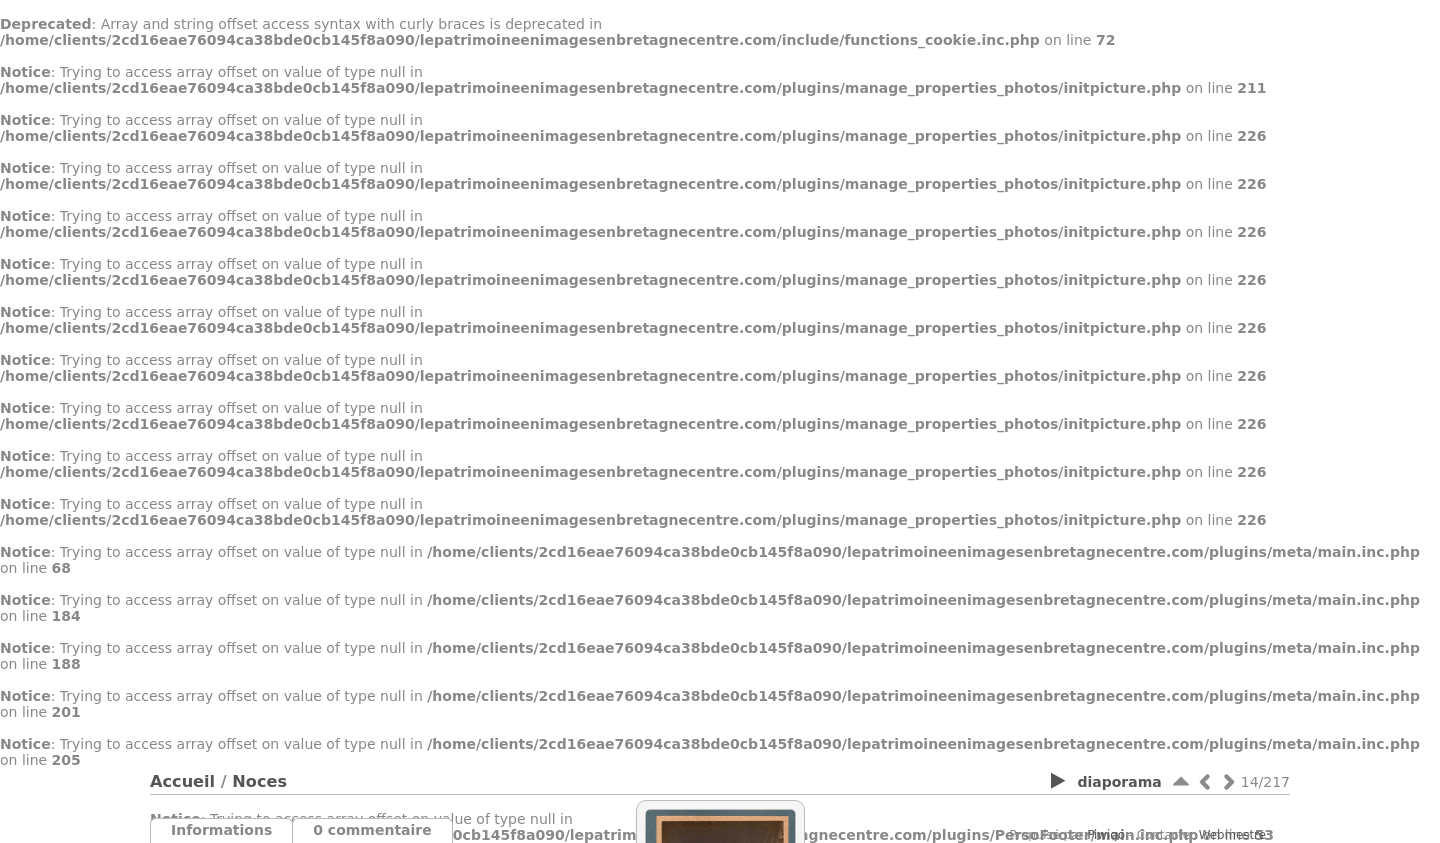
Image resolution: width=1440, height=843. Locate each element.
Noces (259, 781)
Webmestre (1232, 835)
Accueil (182, 781)
